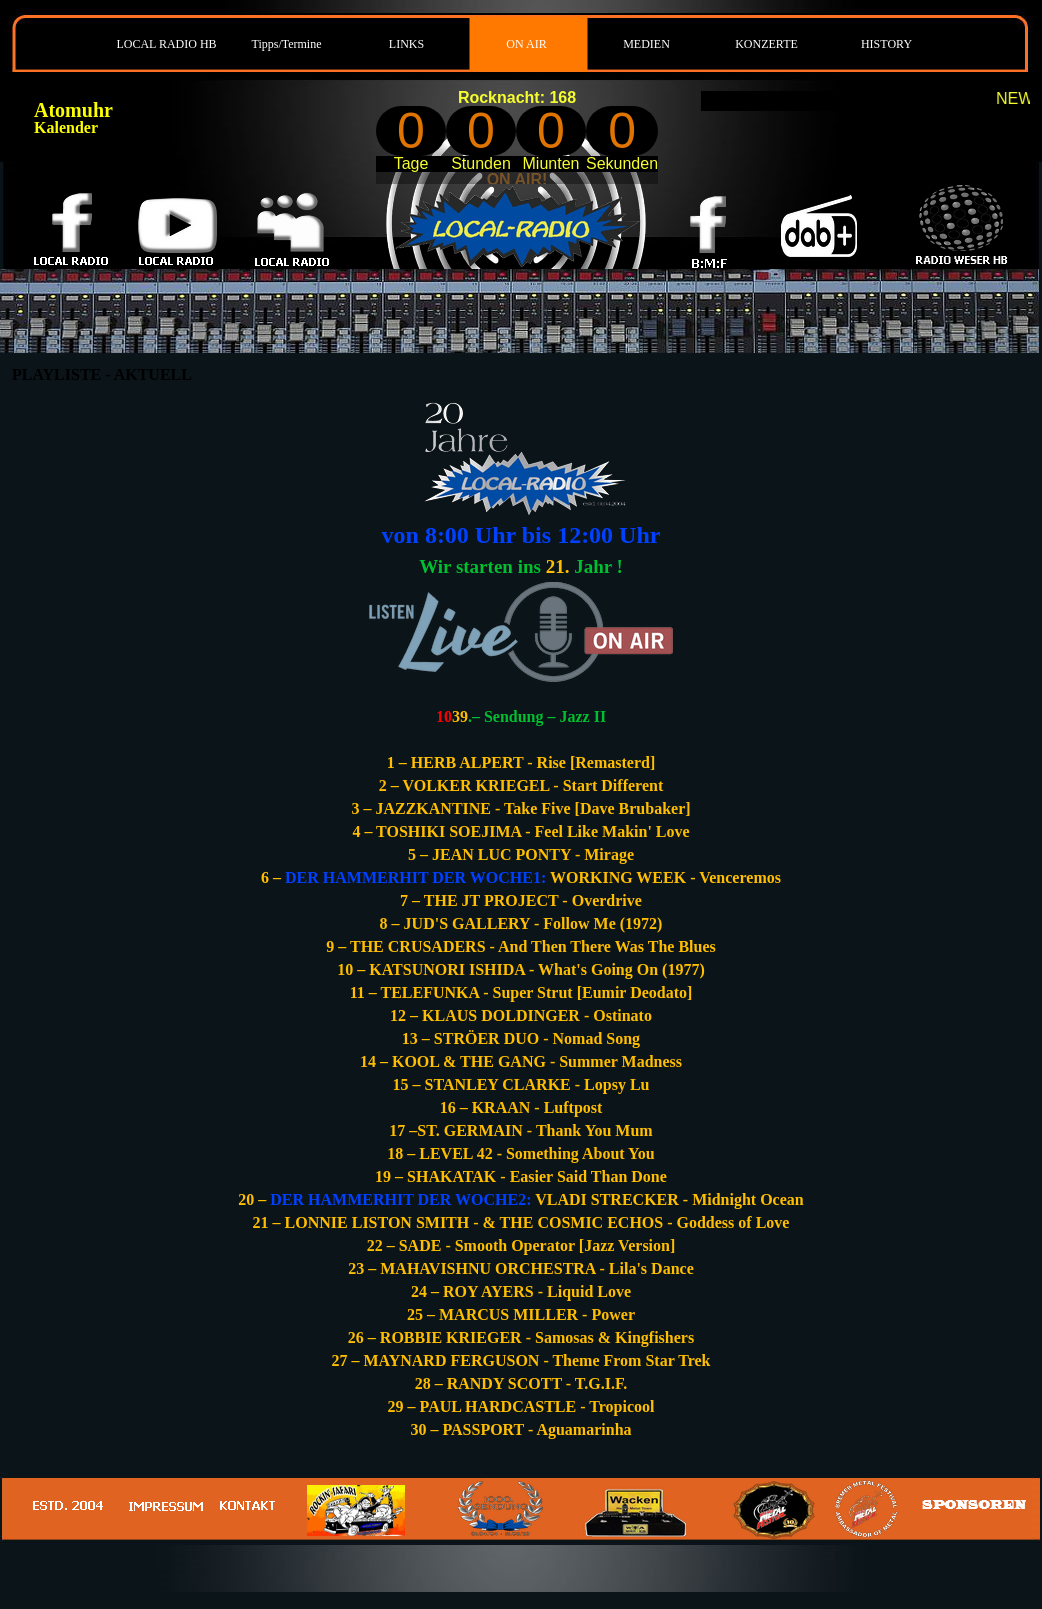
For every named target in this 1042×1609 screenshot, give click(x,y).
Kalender (66, 127)
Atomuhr (73, 110)
